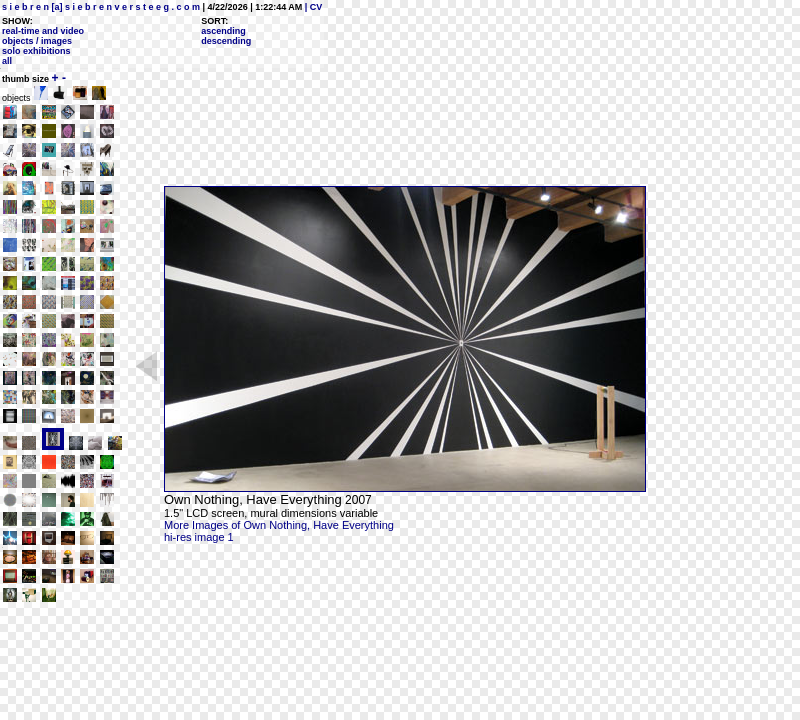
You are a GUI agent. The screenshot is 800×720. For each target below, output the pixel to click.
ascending (223, 31)
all (7, 61)
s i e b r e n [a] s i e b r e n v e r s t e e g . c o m (101, 7)
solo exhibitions (36, 51)
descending (226, 41)
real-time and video (43, 31)
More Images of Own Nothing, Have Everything (279, 525)
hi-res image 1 (199, 537)
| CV (312, 7)
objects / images (37, 41)
